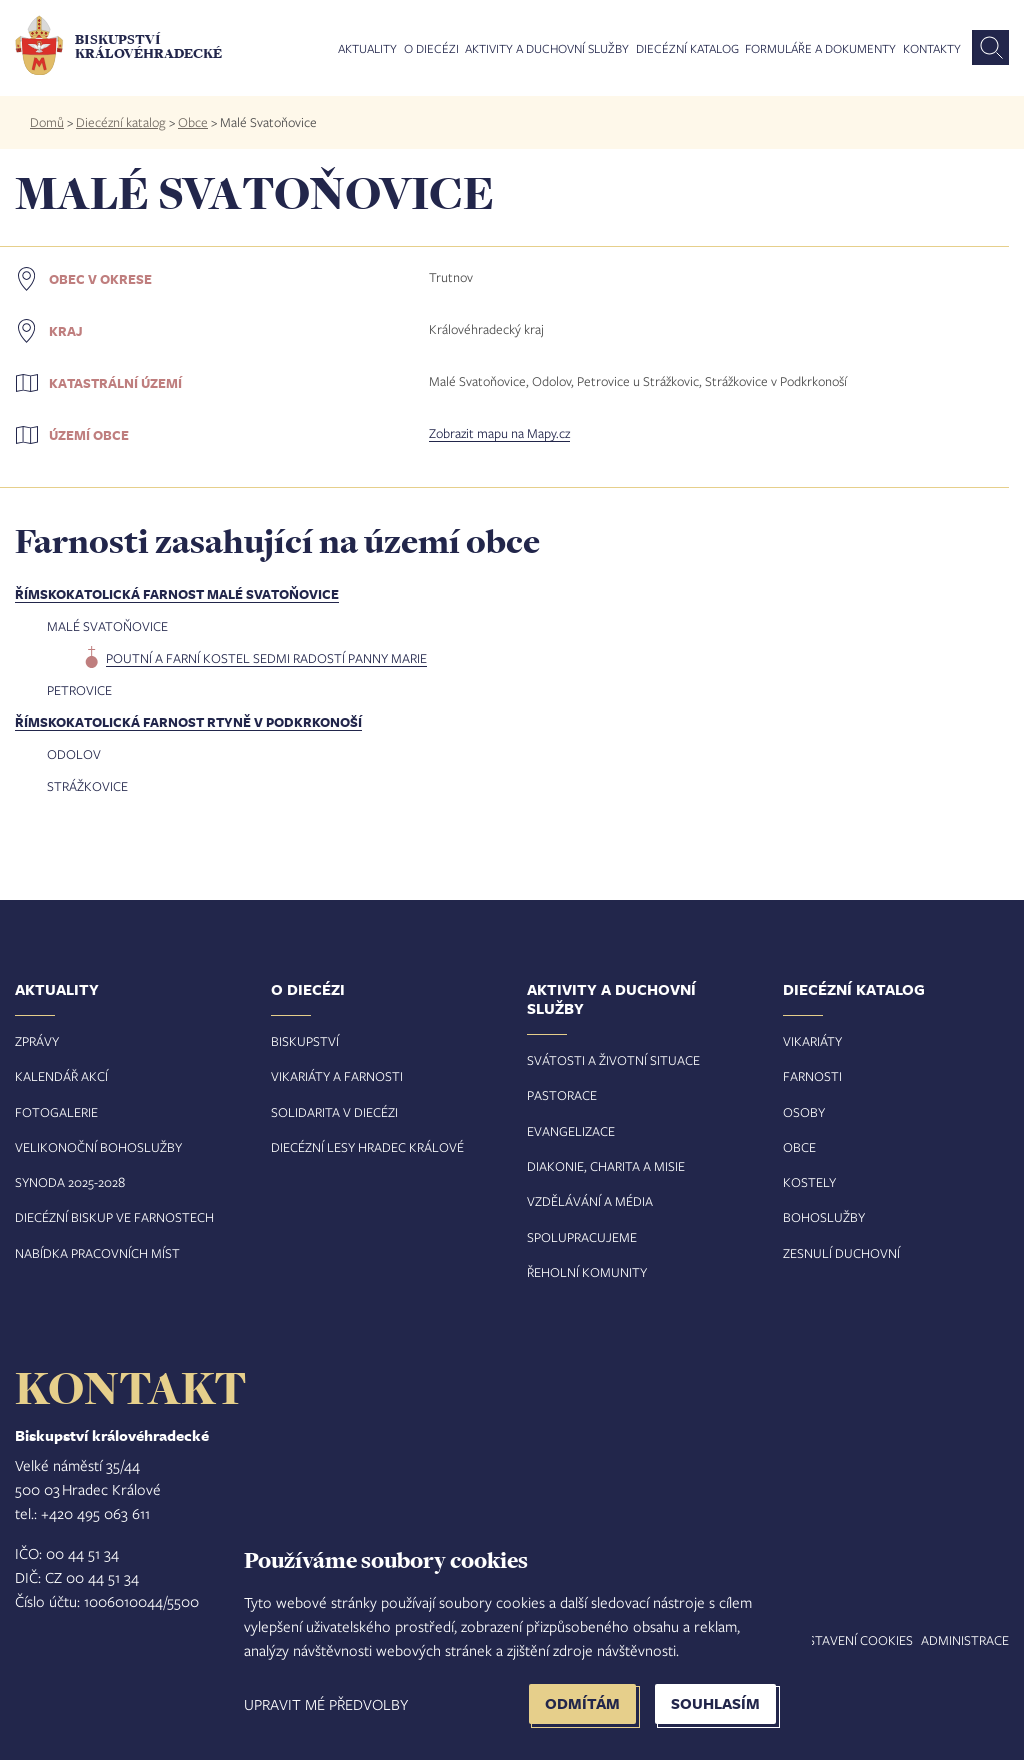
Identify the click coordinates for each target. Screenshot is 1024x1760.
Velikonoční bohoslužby (98, 1147)
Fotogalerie (56, 1112)
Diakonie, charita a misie (606, 1166)
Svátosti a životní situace (613, 1060)
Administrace (965, 1640)
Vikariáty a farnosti (337, 1076)
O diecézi (431, 49)
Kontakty (932, 49)
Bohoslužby (824, 1217)
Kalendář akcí (61, 1076)
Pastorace (562, 1095)
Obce (193, 122)
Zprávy (37, 1041)
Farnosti (812, 1076)
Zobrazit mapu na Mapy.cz (499, 433)
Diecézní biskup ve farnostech (114, 1217)
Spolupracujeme (582, 1237)
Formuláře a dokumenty (820, 49)
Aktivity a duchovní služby (547, 49)
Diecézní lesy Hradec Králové (367, 1147)
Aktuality (367, 49)
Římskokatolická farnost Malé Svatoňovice (177, 594)
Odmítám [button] (582, 1703)
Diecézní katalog (687, 49)
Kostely (809, 1182)
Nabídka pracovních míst (97, 1253)
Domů (47, 122)
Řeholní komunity (587, 1272)
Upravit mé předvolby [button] (326, 1704)
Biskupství (305, 1041)
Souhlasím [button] (715, 1703)
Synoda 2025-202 (66, 1182)
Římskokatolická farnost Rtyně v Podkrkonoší (188, 722)
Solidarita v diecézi (334, 1112)
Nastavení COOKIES (852, 1640)
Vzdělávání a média (590, 1201)
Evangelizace (571, 1131)
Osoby (804, 1112)
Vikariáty (812, 1041)
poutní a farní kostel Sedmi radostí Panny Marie (266, 658)
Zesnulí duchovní (841, 1253)
